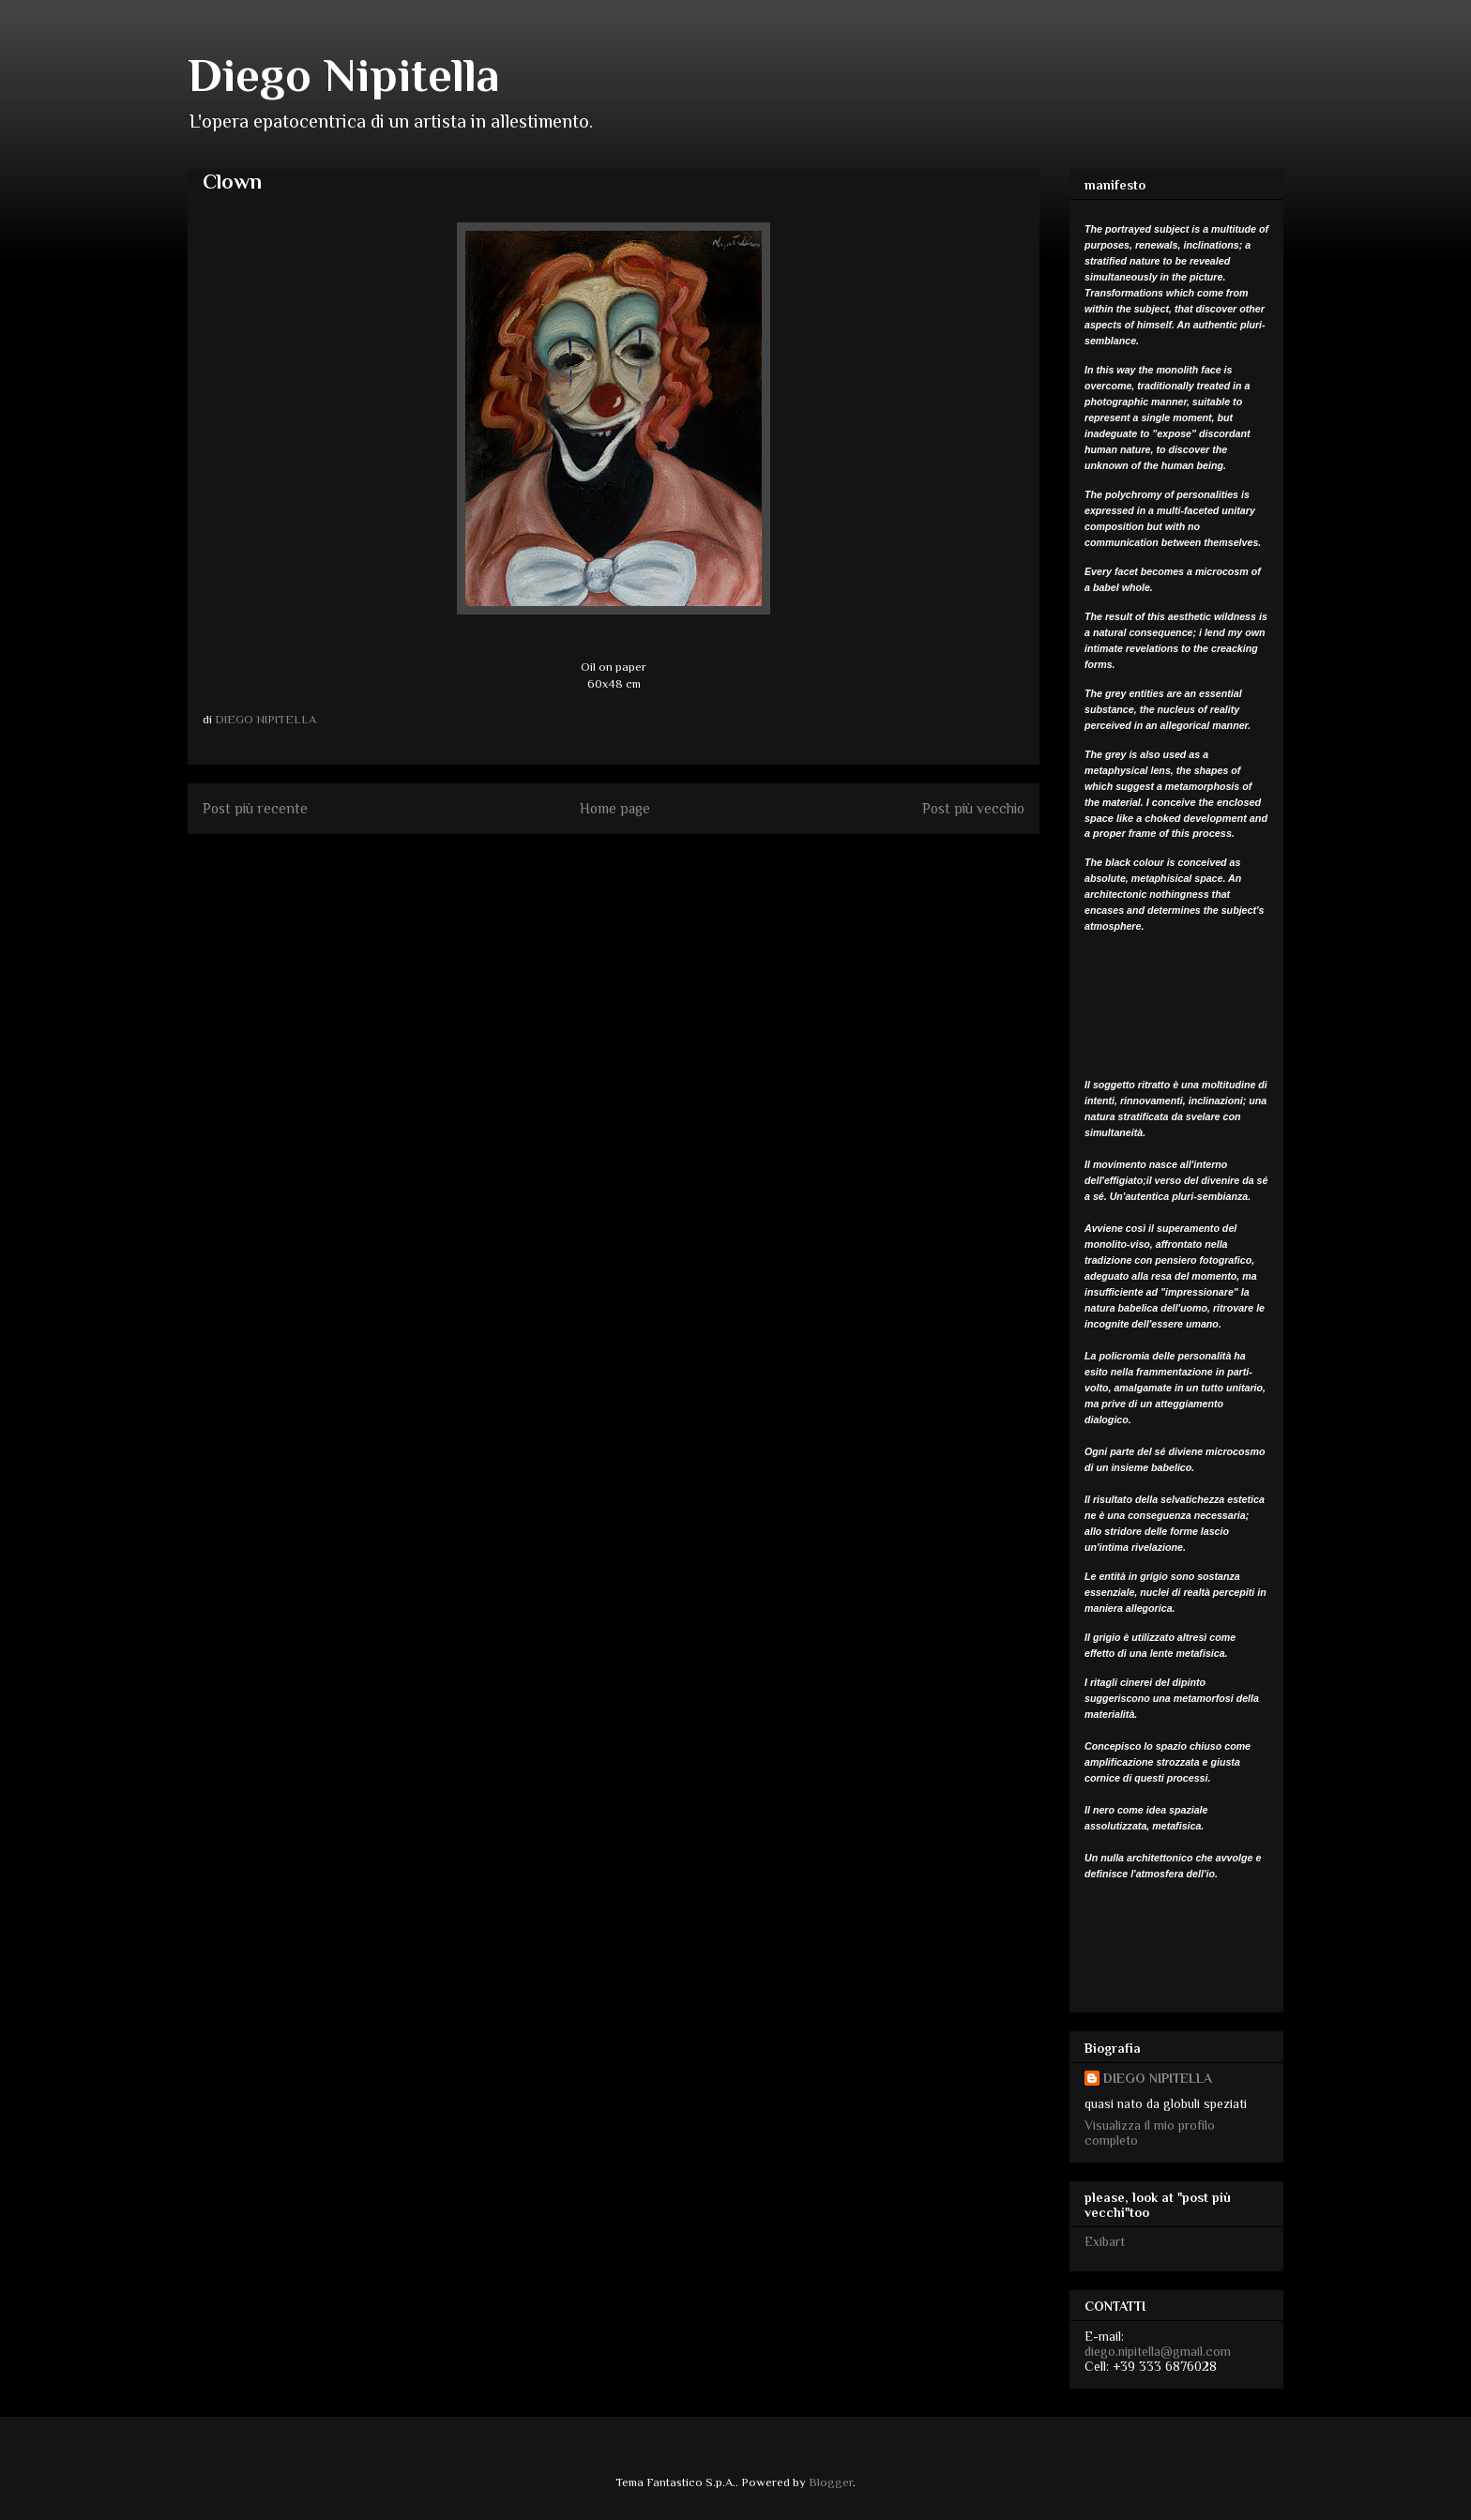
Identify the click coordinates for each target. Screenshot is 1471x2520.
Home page (615, 808)
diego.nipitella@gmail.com (1157, 2351)
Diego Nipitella (344, 75)
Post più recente (255, 808)
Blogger (831, 2482)
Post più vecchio (973, 808)
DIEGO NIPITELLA (1157, 2078)
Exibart (1104, 2241)
